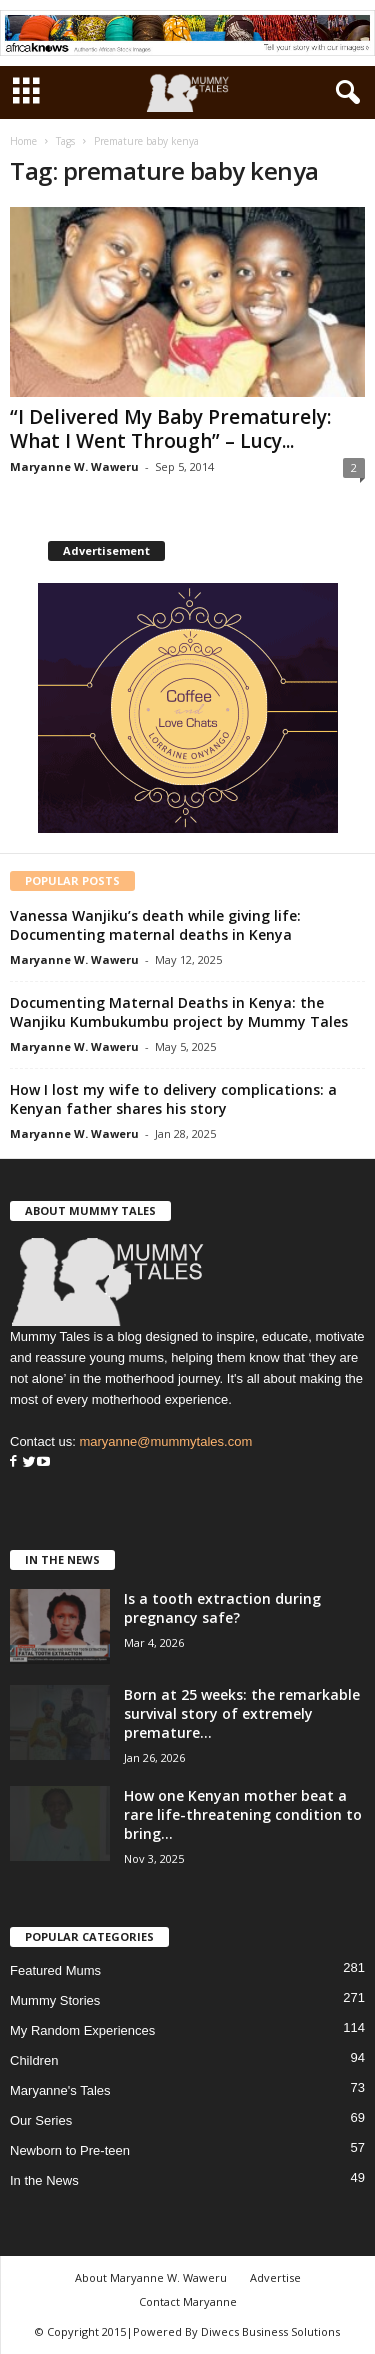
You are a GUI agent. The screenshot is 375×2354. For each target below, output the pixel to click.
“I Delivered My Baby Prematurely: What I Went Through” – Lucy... (170, 429)
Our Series (41, 2120)
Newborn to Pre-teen (70, 2150)
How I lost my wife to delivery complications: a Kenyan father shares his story (173, 1099)
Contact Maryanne (188, 2301)
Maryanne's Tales (60, 2090)
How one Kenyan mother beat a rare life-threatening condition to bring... (243, 1814)
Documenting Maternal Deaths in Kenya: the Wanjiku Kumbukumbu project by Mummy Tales (179, 1012)
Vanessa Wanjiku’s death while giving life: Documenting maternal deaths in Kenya (155, 925)
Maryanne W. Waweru (74, 466)
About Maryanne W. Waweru (151, 2277)
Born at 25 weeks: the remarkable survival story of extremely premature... (242, 1713)
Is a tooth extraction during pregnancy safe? (222, 1608)
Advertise (275, 2277)
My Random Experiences (82, 2030)
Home (23, 141)
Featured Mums (55, 1970)
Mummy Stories (55, 2000)
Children (34, 2060)
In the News (44, 2180)
